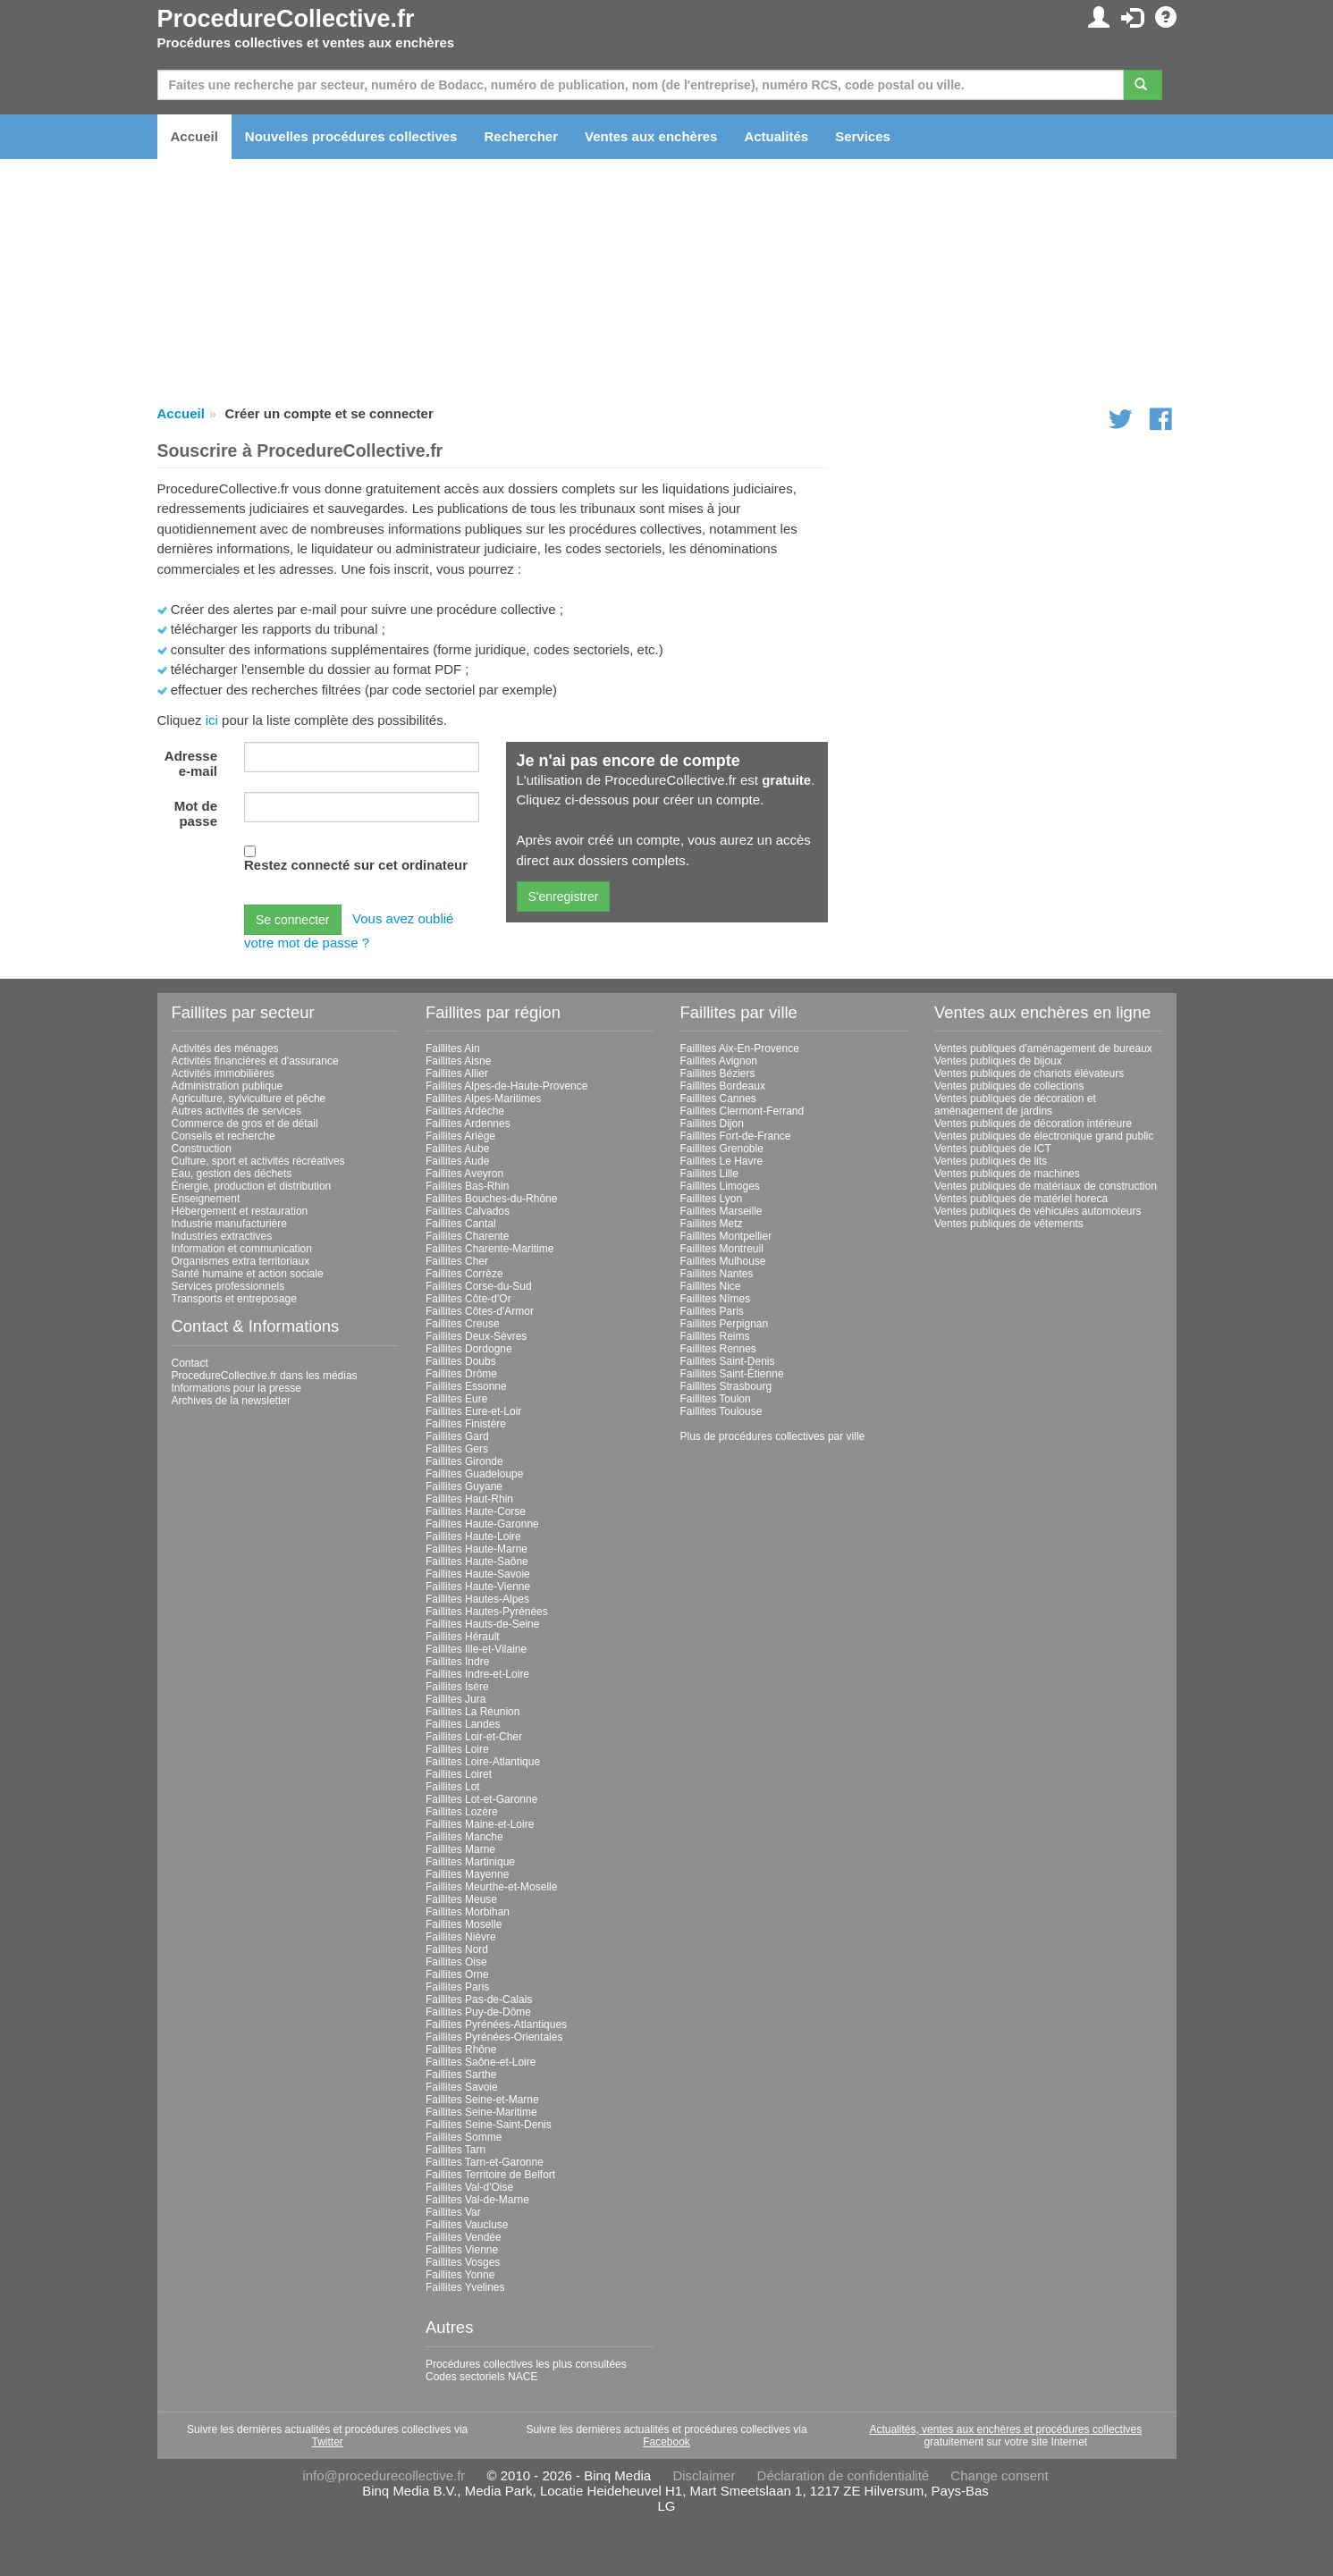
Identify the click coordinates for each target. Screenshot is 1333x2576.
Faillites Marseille (721, 1211)
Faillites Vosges (463, 2262)
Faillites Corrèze (464, 1273)
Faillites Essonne (466, 1386)
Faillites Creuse (463, 1323)
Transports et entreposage (234, 1298)
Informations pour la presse (236, 1388)
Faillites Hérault (463, 1636)
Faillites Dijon (712, 1123)
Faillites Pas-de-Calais (479, 1999)
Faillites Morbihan (468, 1912)
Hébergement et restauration (240, 1211)
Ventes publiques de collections (1009, 1086)
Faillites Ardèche (465, 1111)
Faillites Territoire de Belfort (490, 2174)
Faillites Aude (457, 1161)
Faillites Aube (457, 1148)
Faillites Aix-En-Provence (739, 1048)
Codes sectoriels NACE (481, 2376)
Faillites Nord (457, 1949)
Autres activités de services (236, 1111)
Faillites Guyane (464, 1486)
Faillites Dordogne (469, 1349)
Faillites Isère (457, 1686)
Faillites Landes (463, 1724)
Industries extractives (222, 1236)
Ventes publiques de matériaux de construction (1045, 1186)
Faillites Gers (457, 1449)
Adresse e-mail (191, 763)
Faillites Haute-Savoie (478, 1574)
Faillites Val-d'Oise (469, 2187)
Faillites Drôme (461, 1374)
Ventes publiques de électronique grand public (1044, 1136)
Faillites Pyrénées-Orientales (494, 2037)
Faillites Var (453, 2212)
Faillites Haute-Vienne (478, 1586)
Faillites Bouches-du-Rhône (491, 1198)
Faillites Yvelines (465, 2287)
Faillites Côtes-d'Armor (480, 1311)
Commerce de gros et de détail (245, 1123)
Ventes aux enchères (651, 136)
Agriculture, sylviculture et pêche (249, 1098)
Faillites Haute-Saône (477, 1561)
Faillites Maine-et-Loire (480, 1824)
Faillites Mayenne (467, 1874)
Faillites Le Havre (722, 1161)
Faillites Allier (457, 1073)
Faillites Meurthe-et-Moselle (491, 1887)
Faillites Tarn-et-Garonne (485, 2162)
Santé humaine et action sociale (248, 1273)
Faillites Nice (710, 1286)
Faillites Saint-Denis (727, 1361)
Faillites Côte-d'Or (468, 1298)
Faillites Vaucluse (467, 2224)
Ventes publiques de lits (990, 1161)
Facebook (666, 2442)
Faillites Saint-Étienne (732, 1374)
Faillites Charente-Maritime (489, 1248)
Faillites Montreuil (722, 1248)
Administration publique (227, 1086)
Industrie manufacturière (229, 1223)
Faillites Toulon (715, 1399)
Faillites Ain (453, 1048)
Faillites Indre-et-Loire (477, 1674)
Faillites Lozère (462, 1812)
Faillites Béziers (717, 1073)
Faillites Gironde (464, 1461)
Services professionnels (228, 1286)
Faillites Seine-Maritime (481, 2112)
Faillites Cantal (461, 1223)
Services (862, 136)
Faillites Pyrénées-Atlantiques (496, 2024)
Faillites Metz (711, 1223)
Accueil (194, 136)
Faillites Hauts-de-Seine (482, 1624)
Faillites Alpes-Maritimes (483, 1098)
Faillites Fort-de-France (735, 1136)
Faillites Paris (457, 1987)
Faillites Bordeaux (722, 1086)
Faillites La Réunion (472, 1711)
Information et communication (242, 1248)
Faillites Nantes (717, 1273)
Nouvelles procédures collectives (351, 136)
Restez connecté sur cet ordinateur (356, 864)
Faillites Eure (456, 1399)
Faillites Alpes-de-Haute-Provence (506, 1086)
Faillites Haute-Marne (476, 1549)
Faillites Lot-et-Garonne (481, 1799)
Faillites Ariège (460, 1136)
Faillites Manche (464, 1837)
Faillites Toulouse (721, 1411)
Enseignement (206, 1198)
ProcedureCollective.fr (286, 18)
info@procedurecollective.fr (383, 2475)
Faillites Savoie (462, 2087)
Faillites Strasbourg (726, 1386)
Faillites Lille (709, 1173)
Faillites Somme (464, 2137)
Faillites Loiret (459, 1774)
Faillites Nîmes (715, 1298)
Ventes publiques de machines (1007, 1173)
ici (212, 720)
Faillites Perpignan (724, 1323)
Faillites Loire (457, 1749)
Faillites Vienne (462, 2249)
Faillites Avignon (719, 1061)
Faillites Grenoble (722, 1148)
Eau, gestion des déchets (232, 1173)
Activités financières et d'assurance (255, 1061)
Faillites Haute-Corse (476, 1511)
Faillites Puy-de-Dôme (478, 2012)
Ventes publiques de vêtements (1009, 1223)
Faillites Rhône (461, 2049)
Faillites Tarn (455, 2149)
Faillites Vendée (464, 2237)
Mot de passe (195, 813)
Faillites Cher (457, 1261)
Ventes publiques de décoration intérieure (1033, 1123)
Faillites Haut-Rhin (469, 1499)
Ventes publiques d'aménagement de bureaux (1043, 1048)
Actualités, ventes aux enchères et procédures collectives (1005, 2429)
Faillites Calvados (468, 1211)
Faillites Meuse (461, 1899)
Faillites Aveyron (464, 1173)
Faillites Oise (456, 1962)
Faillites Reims (715, 1336)
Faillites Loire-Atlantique (483, 1761)
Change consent (999, 2475)
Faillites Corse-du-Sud (479, 1286)
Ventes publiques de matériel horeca (1021, 1198)
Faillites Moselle (464, 1924)
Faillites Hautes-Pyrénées (487, 1611)
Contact (190, 1363)
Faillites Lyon (711, 1198)
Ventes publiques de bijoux (998, 1061)
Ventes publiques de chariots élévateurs (1029, 1073)
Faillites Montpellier (726, 1236)
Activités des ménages (225, 1048)
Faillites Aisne (458, 1061)
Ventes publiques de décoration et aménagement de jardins (1015, 1104)
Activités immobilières (223, 1073)
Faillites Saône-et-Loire (481, 2062)
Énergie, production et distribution (252, 1186)
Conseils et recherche (223, 1136)
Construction (202, 1148)
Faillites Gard (457, 1436)
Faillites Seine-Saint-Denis (489, 2124)
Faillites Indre (457, 1661)
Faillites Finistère (466, 1424)
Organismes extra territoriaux (241, 1261)
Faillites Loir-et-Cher (474, 1736)
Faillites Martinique (470, 1862)
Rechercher (521, 136)
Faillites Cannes (718, 1098)
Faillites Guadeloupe (474, 1474)
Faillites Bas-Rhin (467, 1186)
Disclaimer (703, 2475)
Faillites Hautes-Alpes (477, 1599)
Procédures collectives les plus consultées (526, 2364)
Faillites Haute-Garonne (482, 1524)
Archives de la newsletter (231, 1400)
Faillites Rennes (718, 1349)
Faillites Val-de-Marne (477, 2199)
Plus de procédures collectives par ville (772, 1436)
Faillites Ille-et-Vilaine (476, 1649)
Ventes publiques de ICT (992, 1148)
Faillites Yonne (460, 2275)
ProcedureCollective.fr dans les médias (265, 1375)
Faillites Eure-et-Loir (473, 1411)
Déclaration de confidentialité (843, 2475)
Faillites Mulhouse (723, 1261)
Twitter (326, 2442)
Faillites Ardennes (468, 1123)
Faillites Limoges (720, 1186)
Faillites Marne (460, 1849)
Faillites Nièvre (461, 1937)
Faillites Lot (453, 1786)
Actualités (776, 136)
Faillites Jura (455, 1699)
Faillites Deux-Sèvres (476, 1336)
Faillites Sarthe (461, 2074)
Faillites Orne (457, 1974)
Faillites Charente (467, 1236)
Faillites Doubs (461, 1361)
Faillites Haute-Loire (473, 1536)
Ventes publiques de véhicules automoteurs (1038, 1211)
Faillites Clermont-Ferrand (742, 1111)
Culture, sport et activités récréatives (258, 1161)
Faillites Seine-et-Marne (482, 2099)
